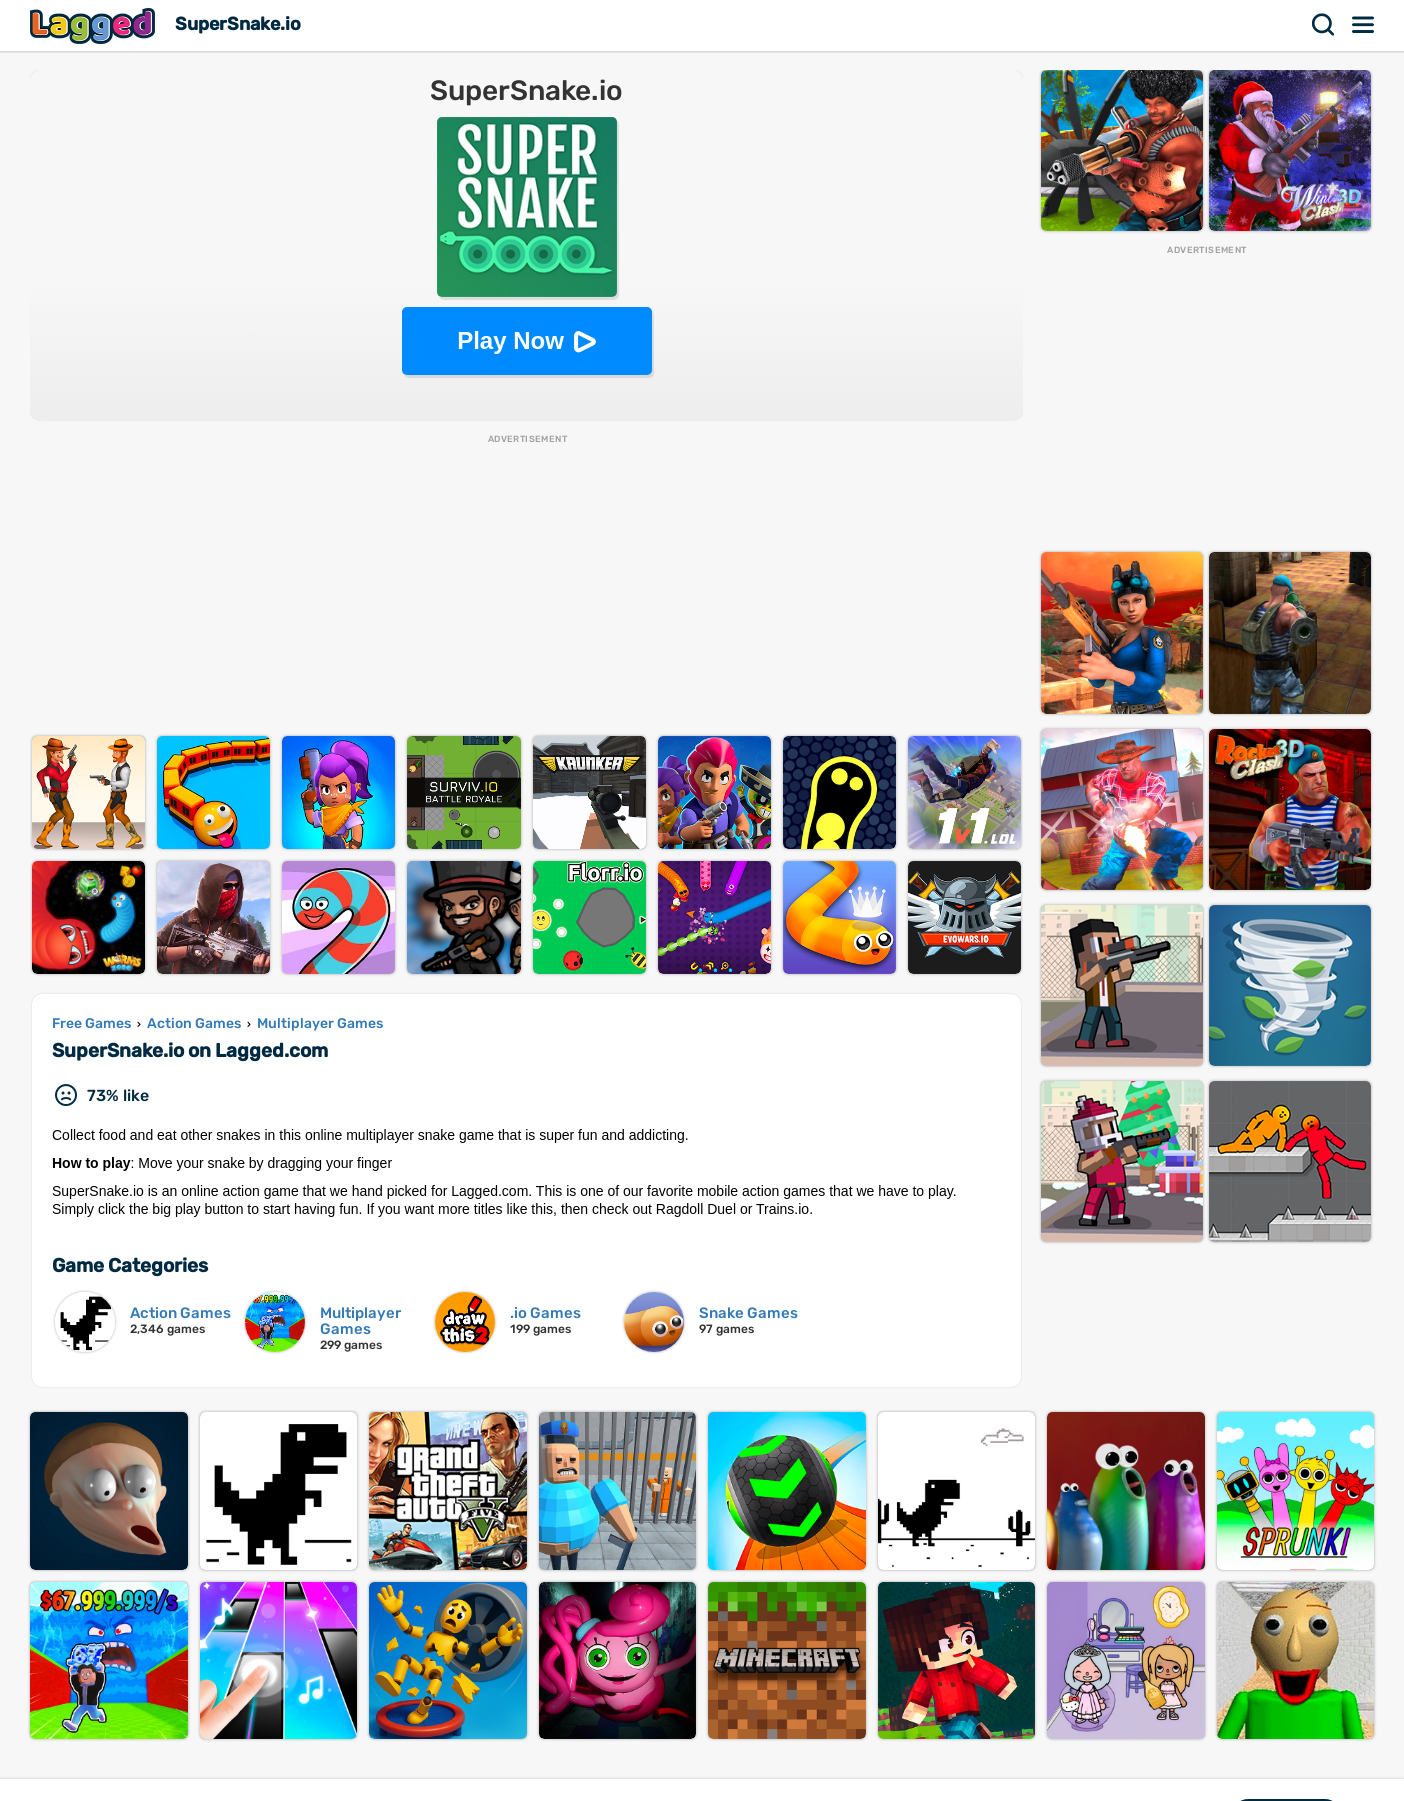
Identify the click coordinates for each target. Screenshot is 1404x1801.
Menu (1364, 25)
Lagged (95, 25)
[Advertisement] (527, 586)
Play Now (510, 340)
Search (1324, 25)
